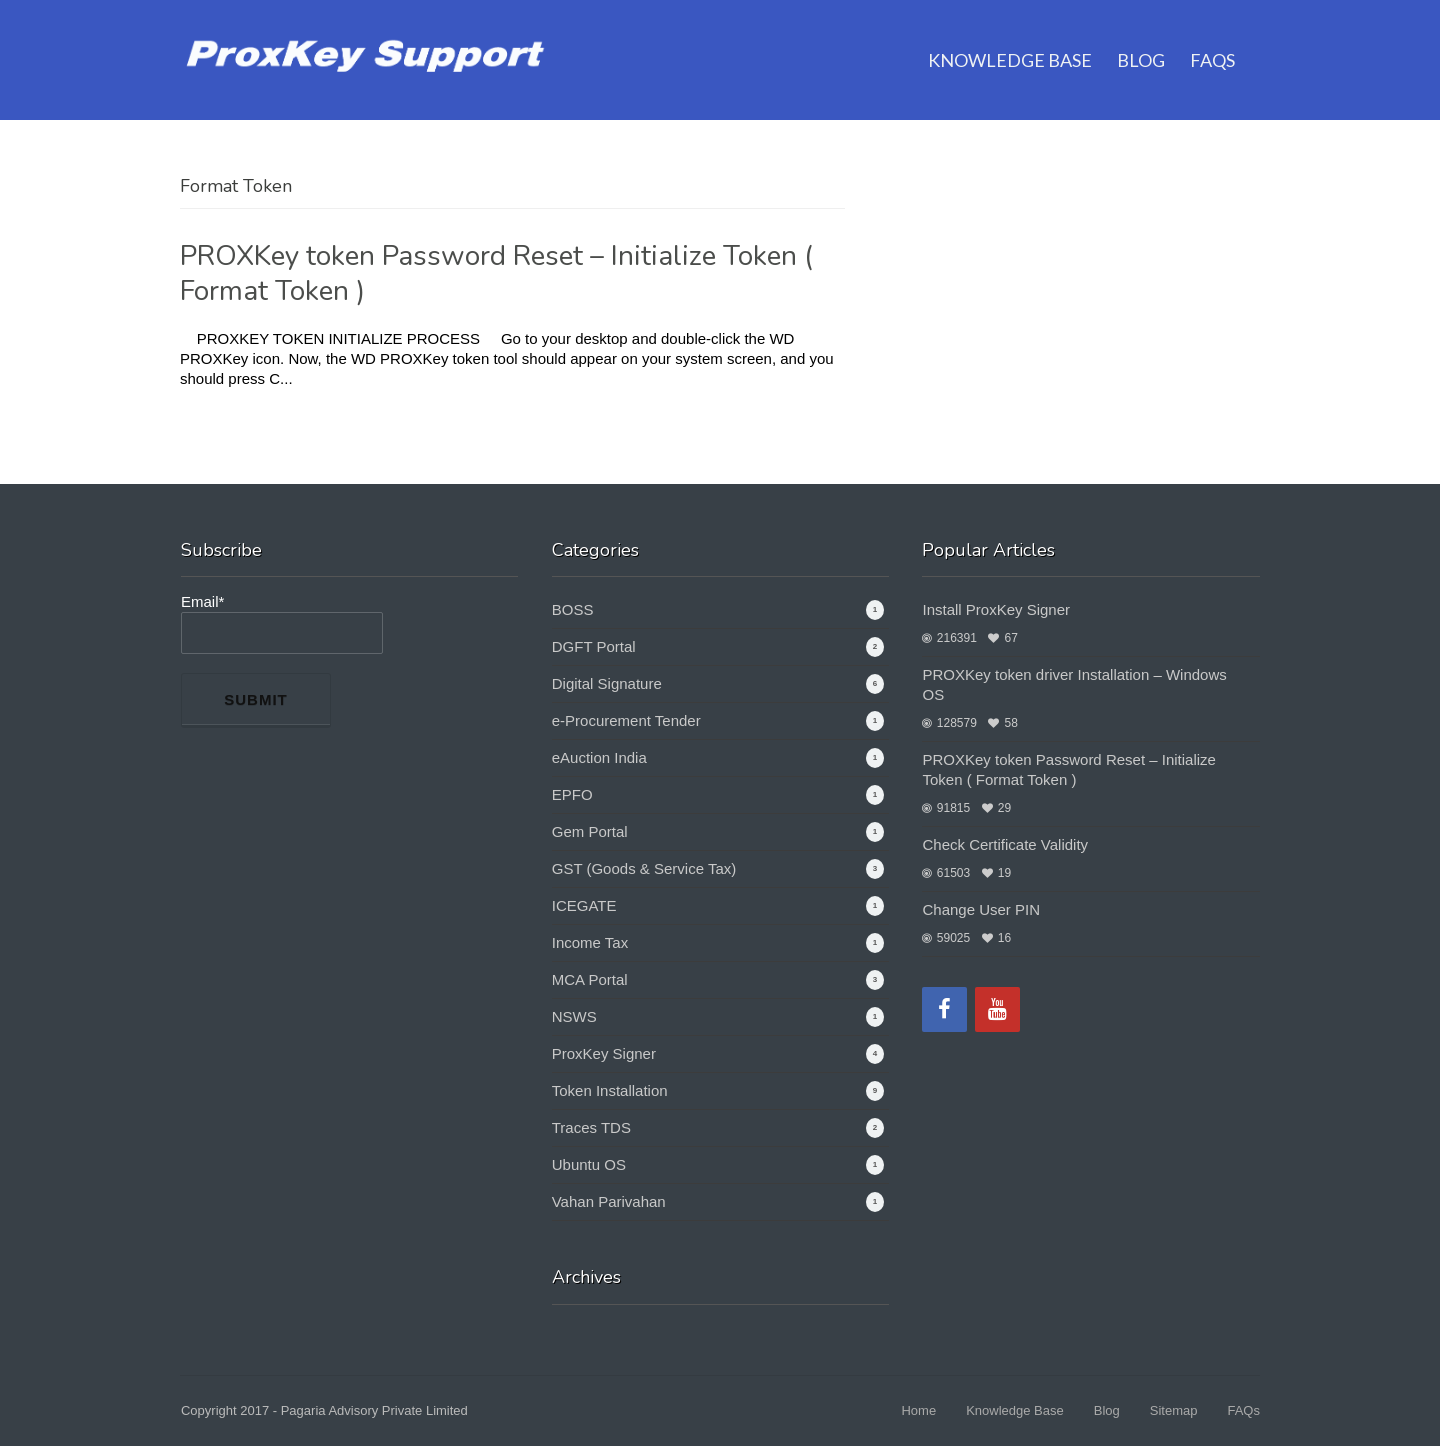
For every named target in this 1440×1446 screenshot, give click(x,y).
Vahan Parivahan (609, 1201)
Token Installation (610, 1090)
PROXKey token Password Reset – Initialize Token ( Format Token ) (496, 273)
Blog (1141, 35)
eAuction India (599, 757)
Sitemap (1174, 1410)
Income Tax (590, 942)
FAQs (1212, 35)
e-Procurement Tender (626, 720)
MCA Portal (590, 979)
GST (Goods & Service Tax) (644, 868)
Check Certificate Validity (1005, 844)
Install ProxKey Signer (996, 609)
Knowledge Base (1010, 35)
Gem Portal (590, 831)
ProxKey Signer (604, 1053)
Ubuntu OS (589, 1164)
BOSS (573, 609)
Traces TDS (591, 1127)
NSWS (574, 1016)
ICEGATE (584, 905)
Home (918, 1410)
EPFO (572, 794)
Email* (282, 623)
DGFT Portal (594, 646)
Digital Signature (607, 683)
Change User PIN (981, 909)
